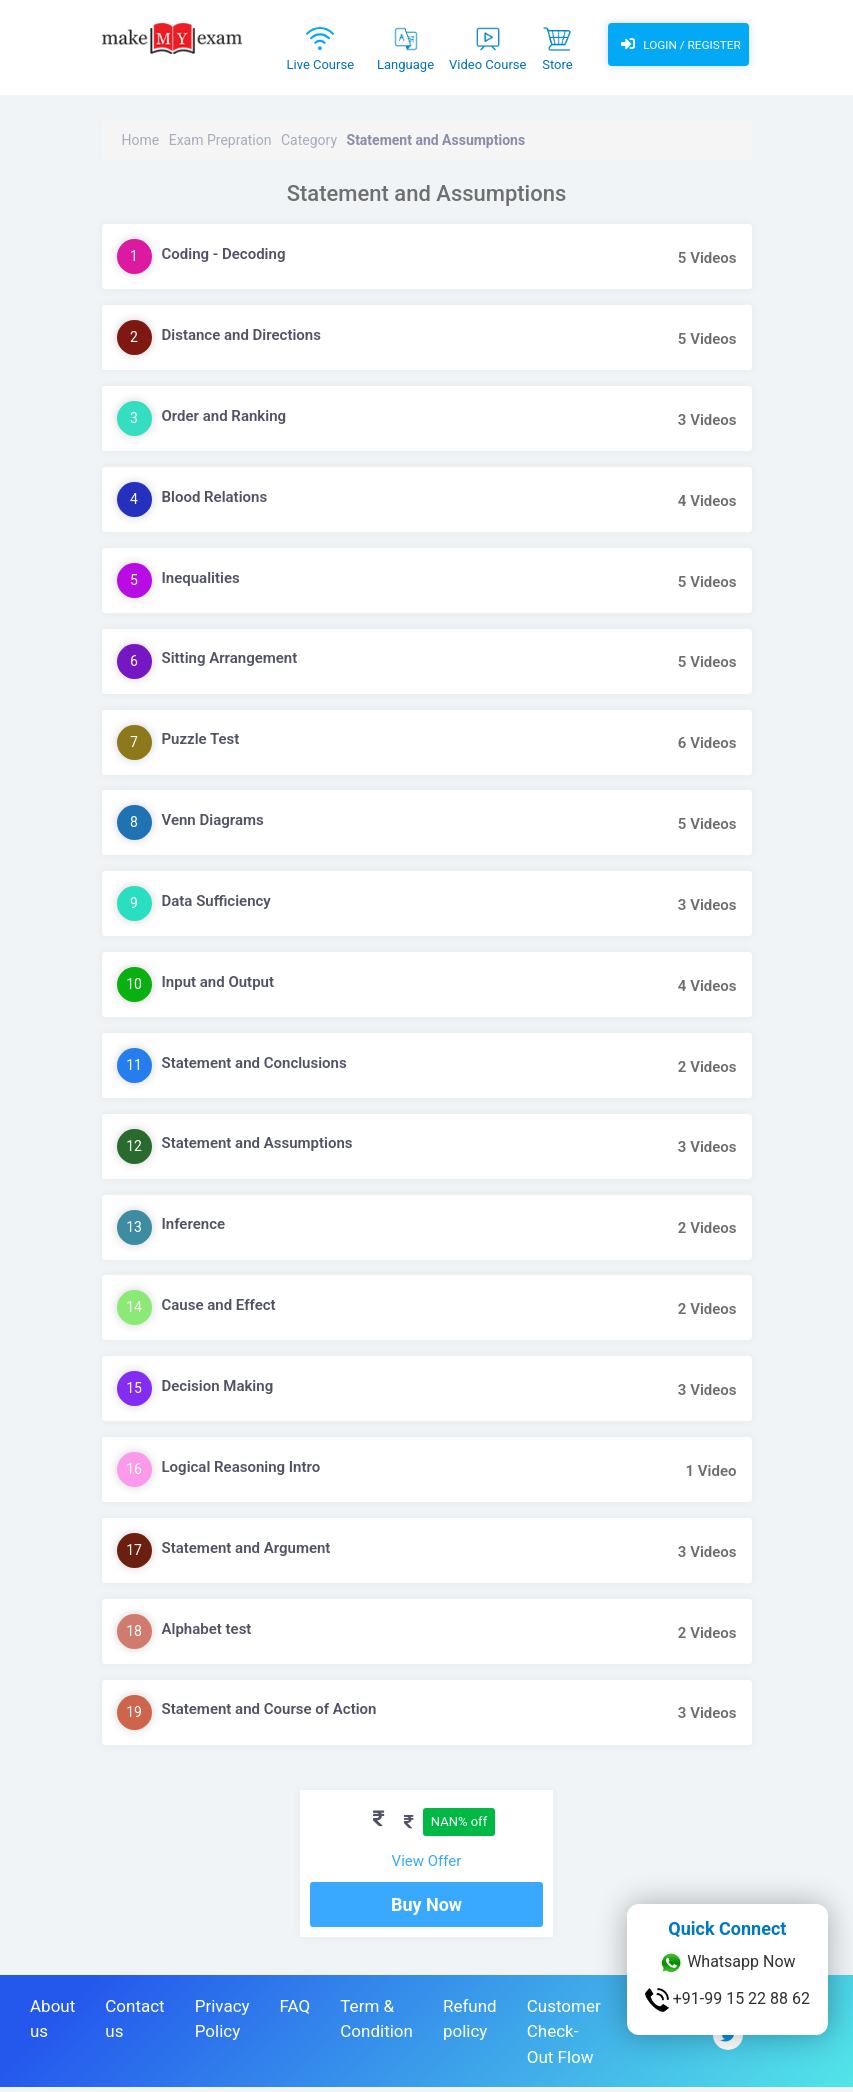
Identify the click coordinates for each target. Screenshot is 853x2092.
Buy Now (426, 1909)
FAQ (295, 2011)
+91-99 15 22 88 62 (727, 2000)
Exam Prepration (220, 140)
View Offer (427, 1861)
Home (141, 140)
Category (309, 140)
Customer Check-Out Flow (564, 2036)
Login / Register (680, 45)
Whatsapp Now (727, 1963)
